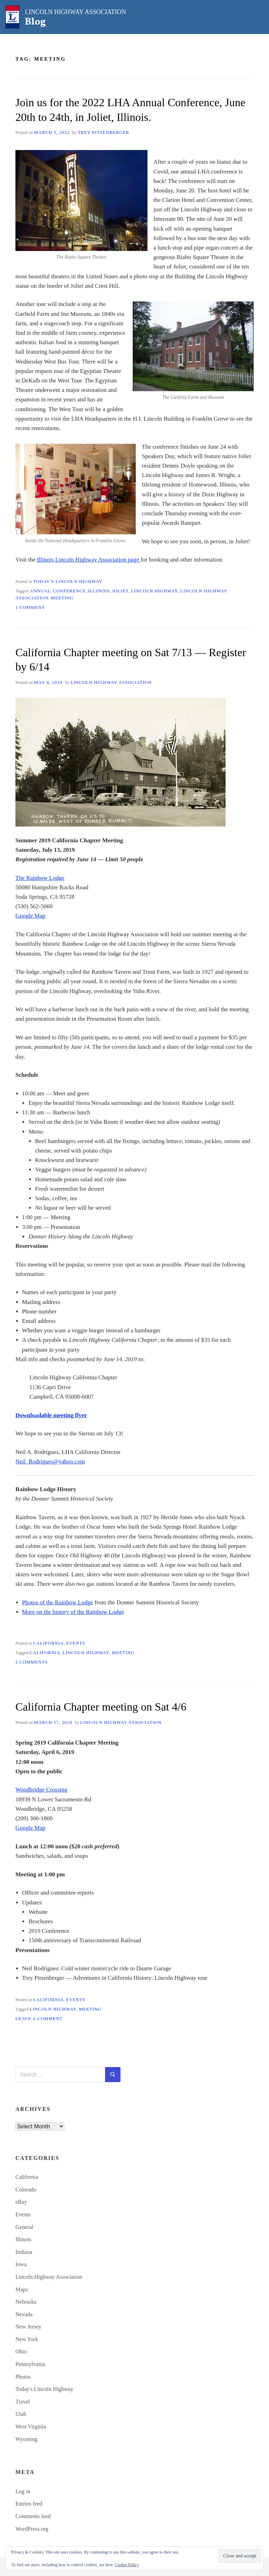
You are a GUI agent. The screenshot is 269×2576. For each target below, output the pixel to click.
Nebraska (25, 2302)
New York (26, 2339)
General (24, 2227)
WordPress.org (31, 2529)
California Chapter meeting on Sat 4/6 (100, 1706)
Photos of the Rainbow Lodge (57, 1602)
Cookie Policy (127, 2564)
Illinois (99, 591)
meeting (62, 598)
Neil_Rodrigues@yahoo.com (50, 1461)
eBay (21, 2202)
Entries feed (28, 2504)
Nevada (24, 2314)
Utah (20, 2414)
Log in (22, 2491)
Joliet (120, 591)
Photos (23, 2377)
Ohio (21, 2351)
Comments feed (33, 2516)
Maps (21, 2289)
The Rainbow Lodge (39, 878)
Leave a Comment (39, 2018)
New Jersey (28, 2327)
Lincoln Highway (154, 591)
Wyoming (26, 2439)
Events (75, 1643)
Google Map (30, 915)
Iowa (21, 2264)
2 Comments (31, 1662)
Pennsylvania (30, 2364)
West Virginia (30, 2426)
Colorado (25, 2190)
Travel (22, 2402)
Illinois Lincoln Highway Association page (88, 559)
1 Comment (30, 607)
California (48, 1643)
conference (69, 591)
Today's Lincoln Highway (67, 581)
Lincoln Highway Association (111, 682)
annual (40, 591)
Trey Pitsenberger (103, 132)
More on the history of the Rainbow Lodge (73, 1612)
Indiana (23, 2252)
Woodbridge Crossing (41, 1789)
